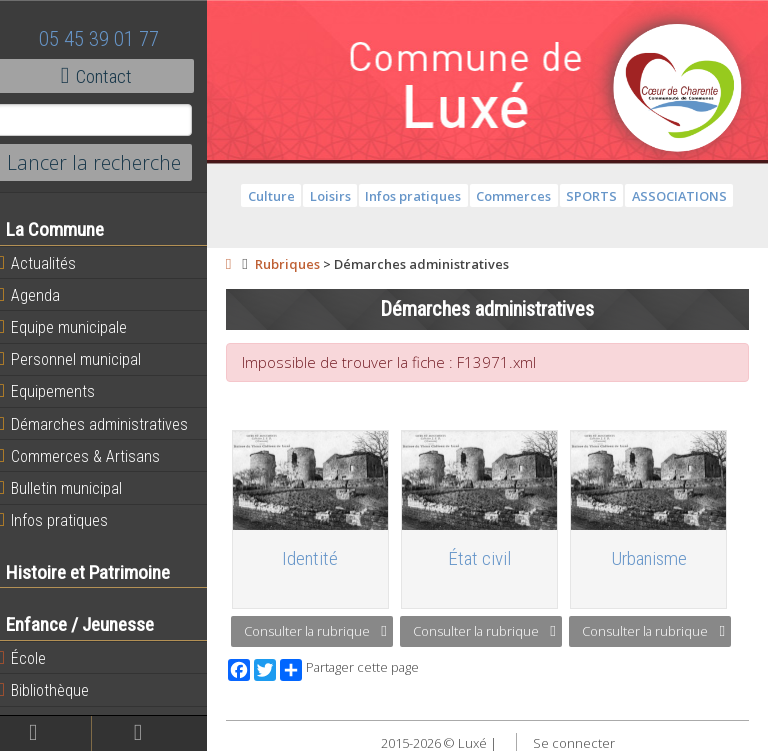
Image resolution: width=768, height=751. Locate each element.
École (35, 658)
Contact (109, 76)
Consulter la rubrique (328, 629)
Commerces (520, 196)
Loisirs (336, 196)
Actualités (50, 263)
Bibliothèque (56, 690)
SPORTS (598, 196)
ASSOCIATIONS (685, 196)
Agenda (42, 295)
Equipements (59, 391)
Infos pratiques (66, 520)
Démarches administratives (106, 424)
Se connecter (580, 741)
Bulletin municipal (73, 488)
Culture (278, 196)
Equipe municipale (75, 327)
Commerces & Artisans (92, 456)
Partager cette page (362, 667)
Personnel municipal (82, 359)
